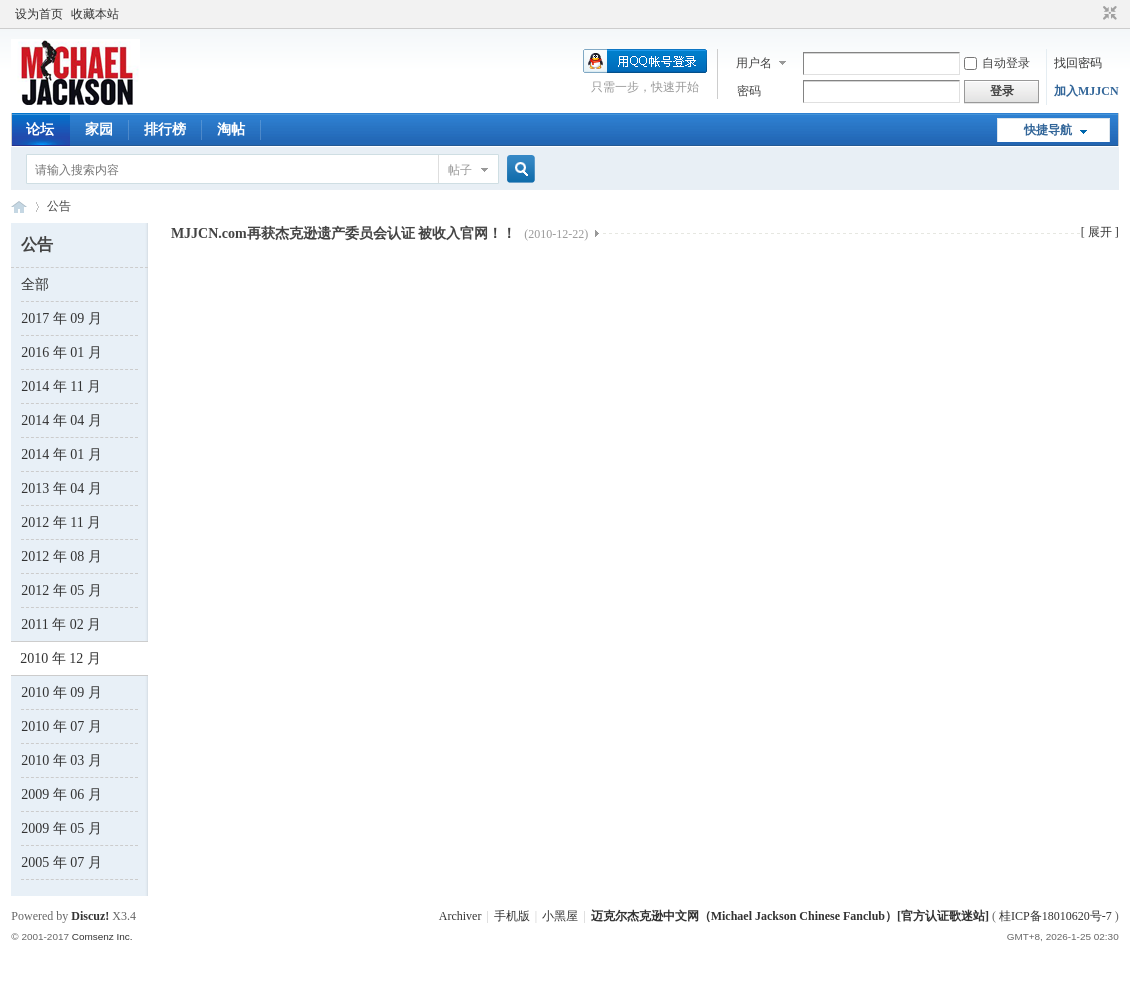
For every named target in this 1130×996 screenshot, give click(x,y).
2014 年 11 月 (61, 386)
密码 (749, 91)
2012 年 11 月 (61, 522)
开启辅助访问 (1091, 14)
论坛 (40, 129)
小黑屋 (560, 916)
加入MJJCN (1086, 91)
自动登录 (997, 63)
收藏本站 (95, 14)
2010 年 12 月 (60, 658)
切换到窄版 (1107, 14)
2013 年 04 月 (61, 488)
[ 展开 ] (1100, 232)
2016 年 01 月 (61, 352)
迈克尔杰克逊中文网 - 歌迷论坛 (19, 206)
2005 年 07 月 (61, 862)
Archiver (460, 916)
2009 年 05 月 (61, 828)
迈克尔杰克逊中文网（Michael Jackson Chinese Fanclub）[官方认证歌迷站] (790, 916)
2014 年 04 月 (61, 420)
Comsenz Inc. (102, 936)
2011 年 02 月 (61, 624)
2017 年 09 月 (61, 318)
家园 (99, 129)
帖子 (460, 170)
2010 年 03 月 (61, 760)
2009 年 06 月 (61, 794)
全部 (35, 284)
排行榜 (165, 129)
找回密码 (1078, 63)
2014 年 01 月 (61, 454)
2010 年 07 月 (61, 726)
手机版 (512, 916)
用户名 (754, 63)
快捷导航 (1048, 130)
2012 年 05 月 (61, 590)
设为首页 (39, 14)
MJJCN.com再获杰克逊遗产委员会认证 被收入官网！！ (379, 233)
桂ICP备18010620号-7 (1055, 916)
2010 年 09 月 (61, 692)
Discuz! (90, 916)
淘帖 (231, 129)
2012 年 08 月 (61, 556)
